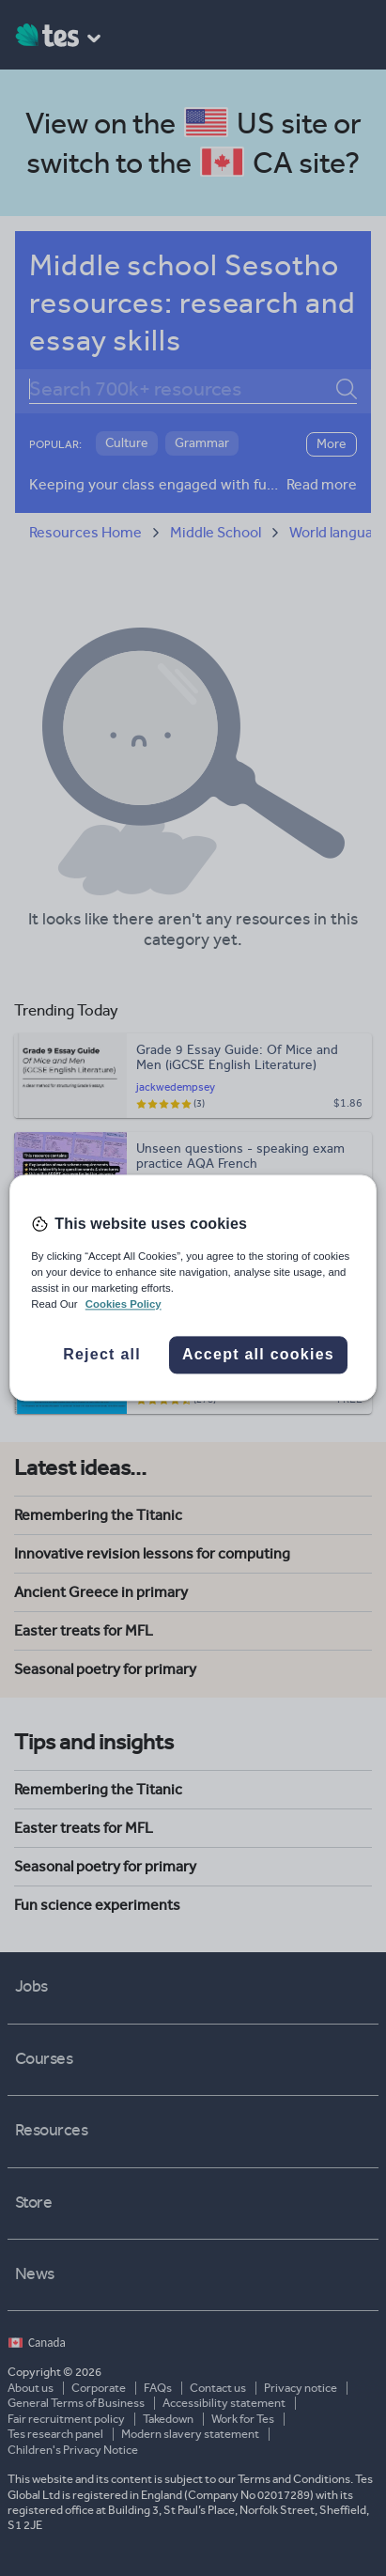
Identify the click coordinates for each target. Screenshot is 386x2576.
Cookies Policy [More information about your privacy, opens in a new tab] (123, 1305)
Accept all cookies (258, 1355)
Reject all (102, 1355)
